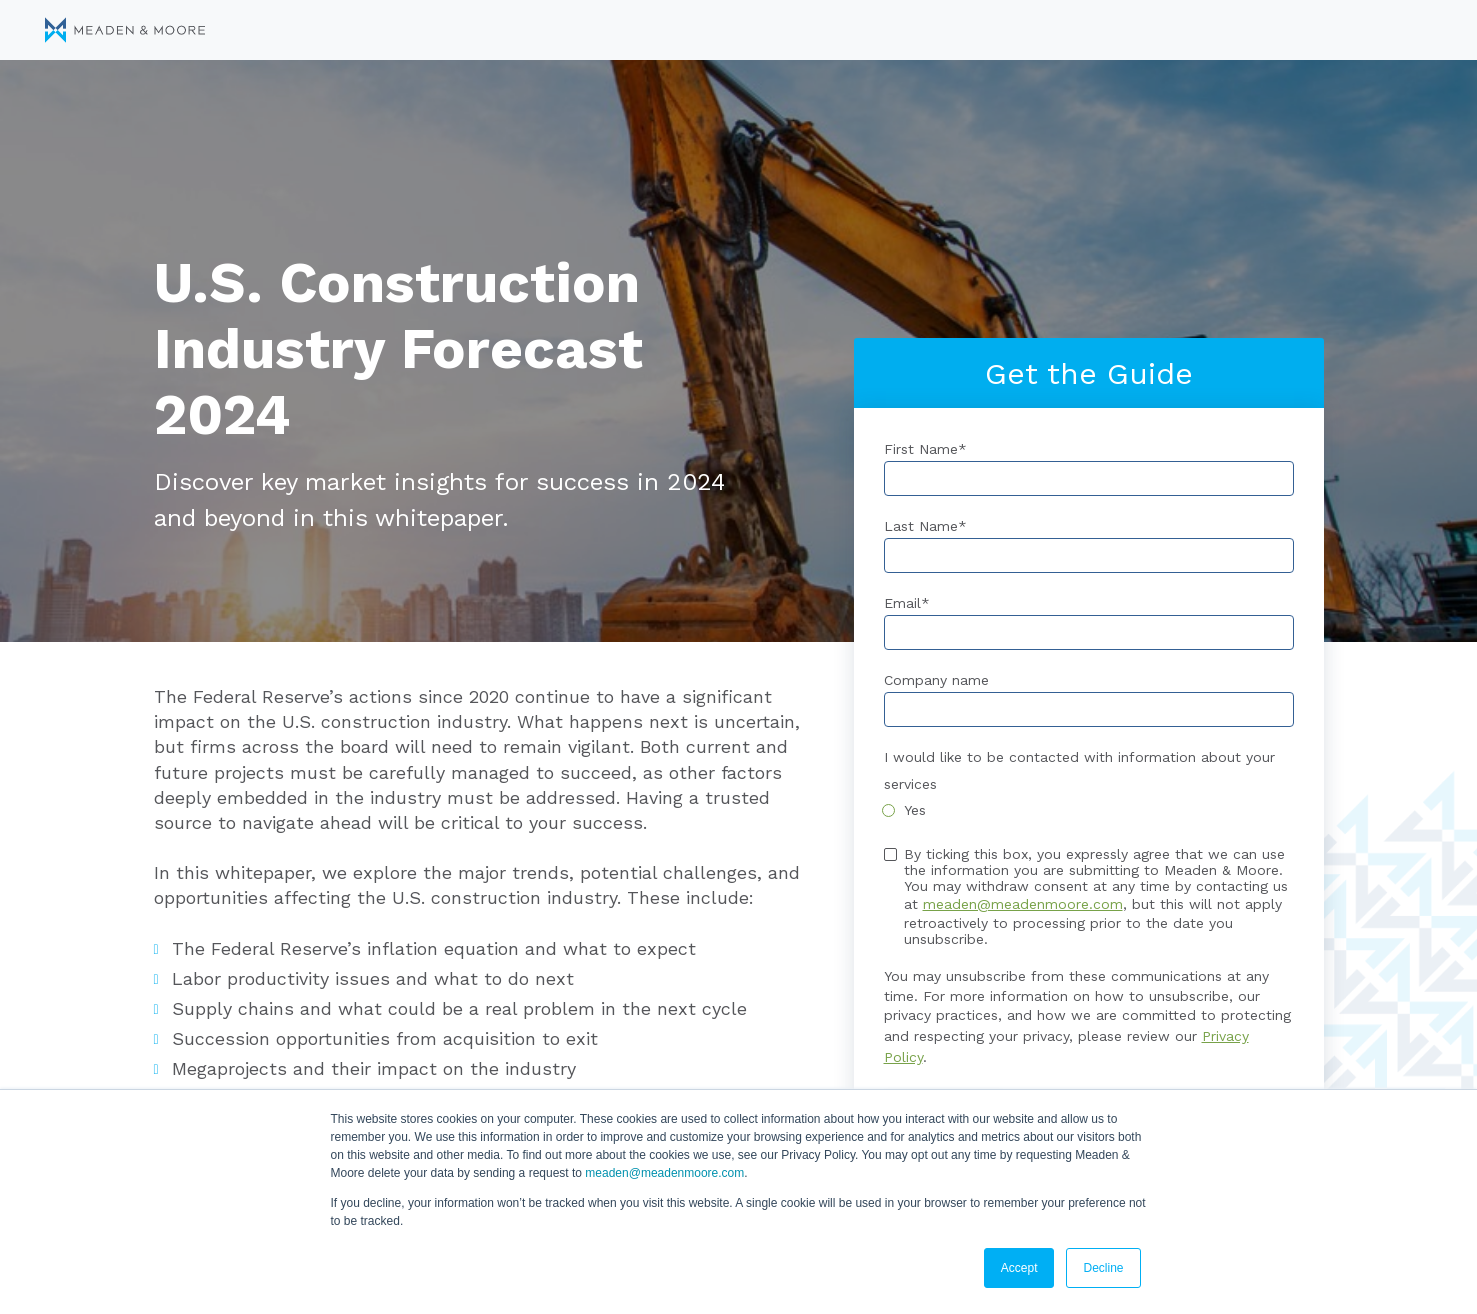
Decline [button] (1103, 1268)
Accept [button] (1019, 1268)
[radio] (1089, 810)
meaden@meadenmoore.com (664, 1173)
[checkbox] (1089, 810)
